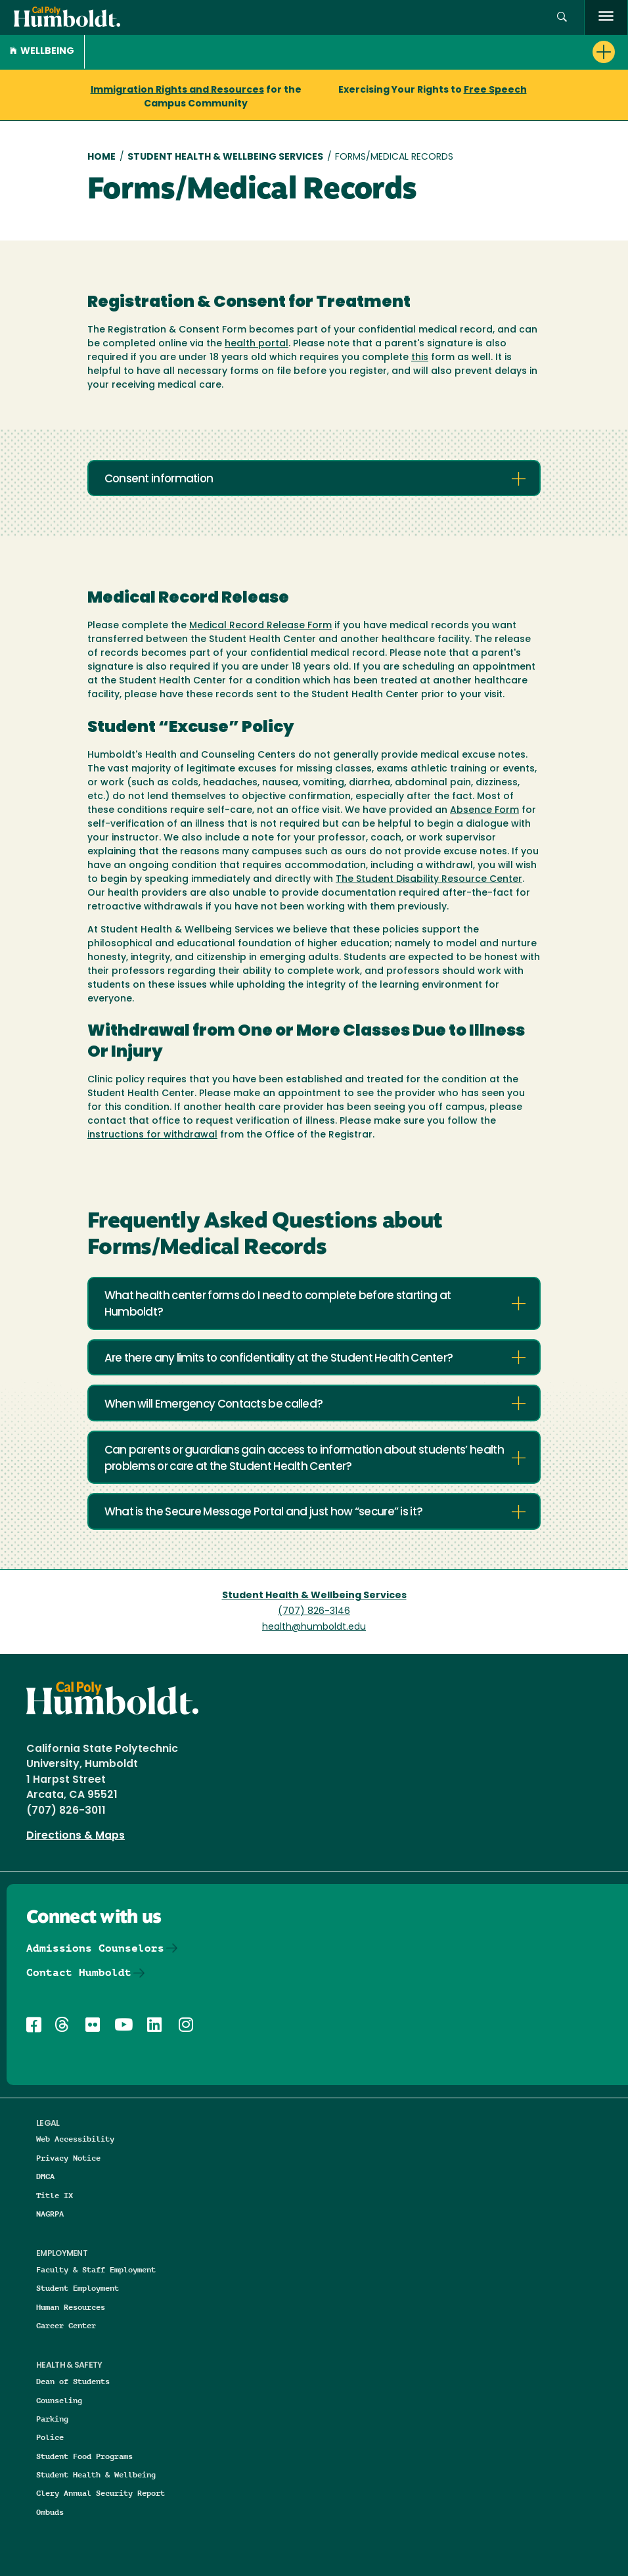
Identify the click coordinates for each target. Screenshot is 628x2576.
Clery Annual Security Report (100, 2493)
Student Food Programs (84, 2456)
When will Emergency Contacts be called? (213, 1404)
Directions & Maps (75, 1836)
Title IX (54, 2195)
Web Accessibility (75, 2139)
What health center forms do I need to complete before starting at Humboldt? (277, 1304)
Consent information (158, 479)
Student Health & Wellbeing (96, 2474)
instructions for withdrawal (152, 1135)
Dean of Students (73, 2381)
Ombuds (50, 2512)
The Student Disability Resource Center (429, 880)
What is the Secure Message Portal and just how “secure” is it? (263, 1512)
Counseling (59, 2400)
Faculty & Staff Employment (96, 2269)
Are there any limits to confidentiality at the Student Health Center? (278, 1358)
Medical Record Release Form (260, 626)
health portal (256, 344)
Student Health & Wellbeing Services (225, 157)
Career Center (66, 2325)
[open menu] (606, 17)
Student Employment (77, 2288)
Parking (52, 2419)
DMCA (45, 2176)
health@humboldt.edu (314, 1627)
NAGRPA (50, 2214)
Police (50, 2437)
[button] (562, 17)
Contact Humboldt (78, 1972)
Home (101, 157)
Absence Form (484, 811)
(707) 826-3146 (314, 1612)
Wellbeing (42, 51)
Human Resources (70, 2307)
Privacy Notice (68, 2158)
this (419, 358)
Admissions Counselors (95, 1948)
